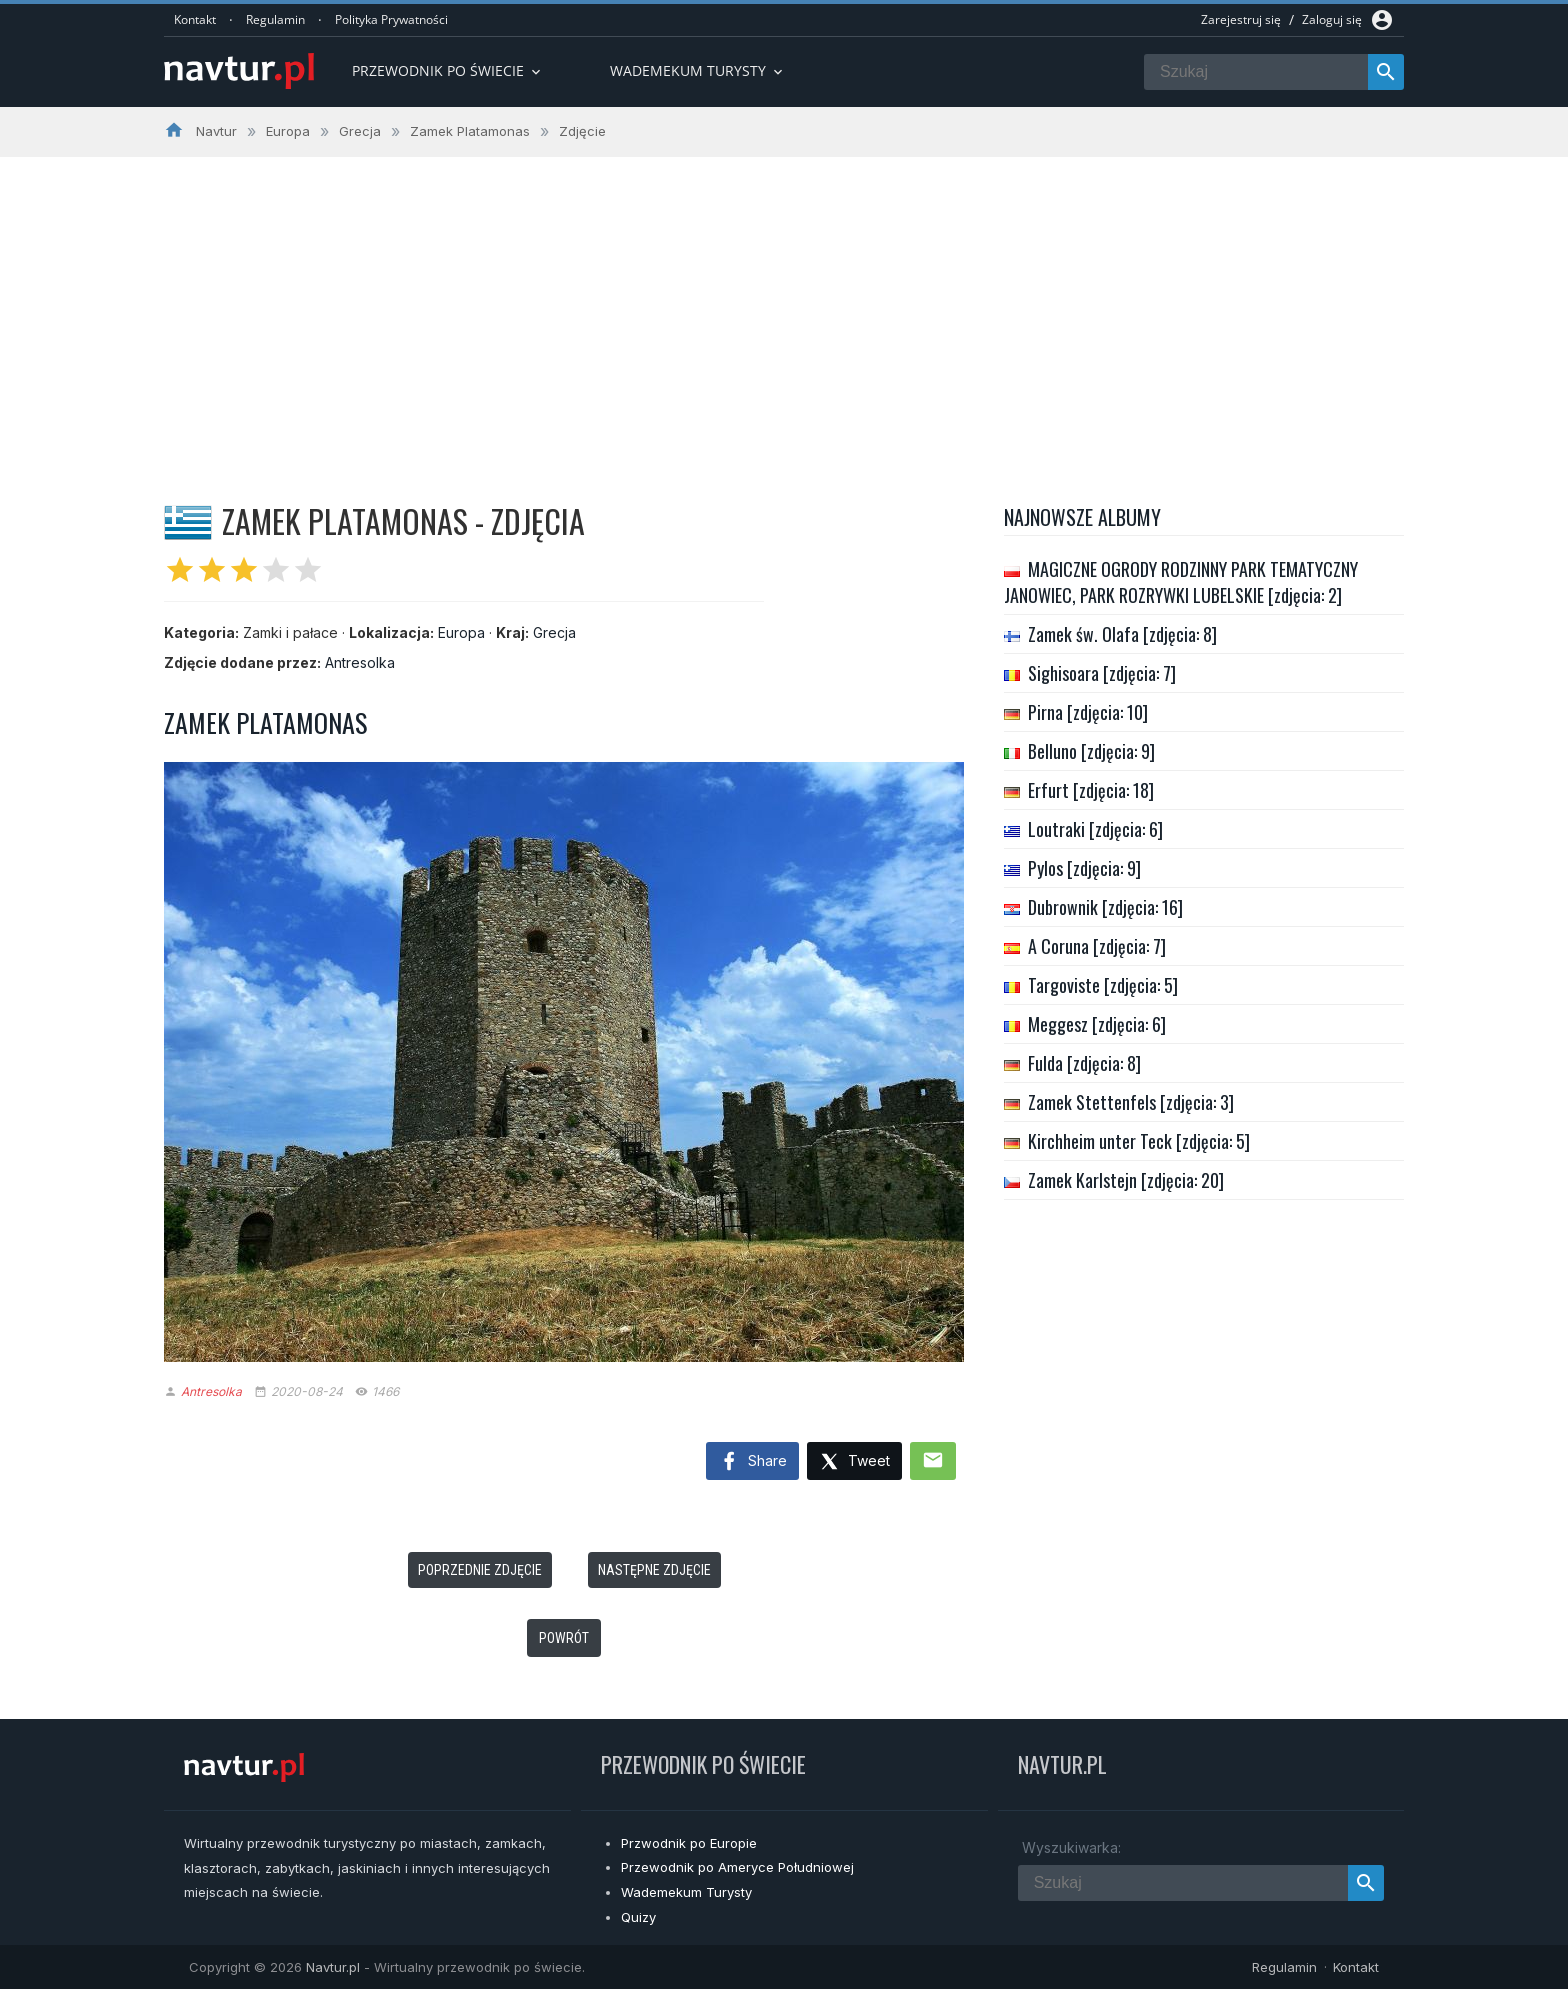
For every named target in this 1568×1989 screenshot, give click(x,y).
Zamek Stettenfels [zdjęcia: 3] (1131, 1102)
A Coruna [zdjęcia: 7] (1097, 946)
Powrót (564, 1638)
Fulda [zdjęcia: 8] (1084, 1063)
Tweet (854, 1462)
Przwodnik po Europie (689, 1843)
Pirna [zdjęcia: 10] (1088, 712)
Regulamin (275, 19)
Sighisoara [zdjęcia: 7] (1102, 673)
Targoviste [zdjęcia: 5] (1103, 985)
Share (752, 1462)
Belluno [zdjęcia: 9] (1091, 751)
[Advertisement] (784, 307)
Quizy (638, 1917)
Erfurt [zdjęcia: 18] (1091, 790)
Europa (461, 632)
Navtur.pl (333, 1967)
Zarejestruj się (1241, 19)
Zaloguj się (1332, 19)
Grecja (554, 632)
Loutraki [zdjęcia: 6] (1095, 829)
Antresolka (360, 662)
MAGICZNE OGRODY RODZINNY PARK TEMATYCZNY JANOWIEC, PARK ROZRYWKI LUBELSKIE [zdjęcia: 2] (1181, 582)
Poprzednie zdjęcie (480, 1570)
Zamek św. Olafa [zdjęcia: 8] (1122, 634)
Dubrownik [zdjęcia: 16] (1105, 907)
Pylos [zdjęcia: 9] (1084, 868)
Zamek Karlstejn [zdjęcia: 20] (1126, 1180)
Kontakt (195, 19)
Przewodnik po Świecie (448, 70)
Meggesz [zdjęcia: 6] (1097, 1024)
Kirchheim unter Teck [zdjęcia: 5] (1139, 1141)
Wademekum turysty (698, 70)
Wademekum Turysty (686, 1892)
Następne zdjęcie (654, 1570)
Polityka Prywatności (391, 19)
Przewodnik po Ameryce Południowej (737, 1867)
